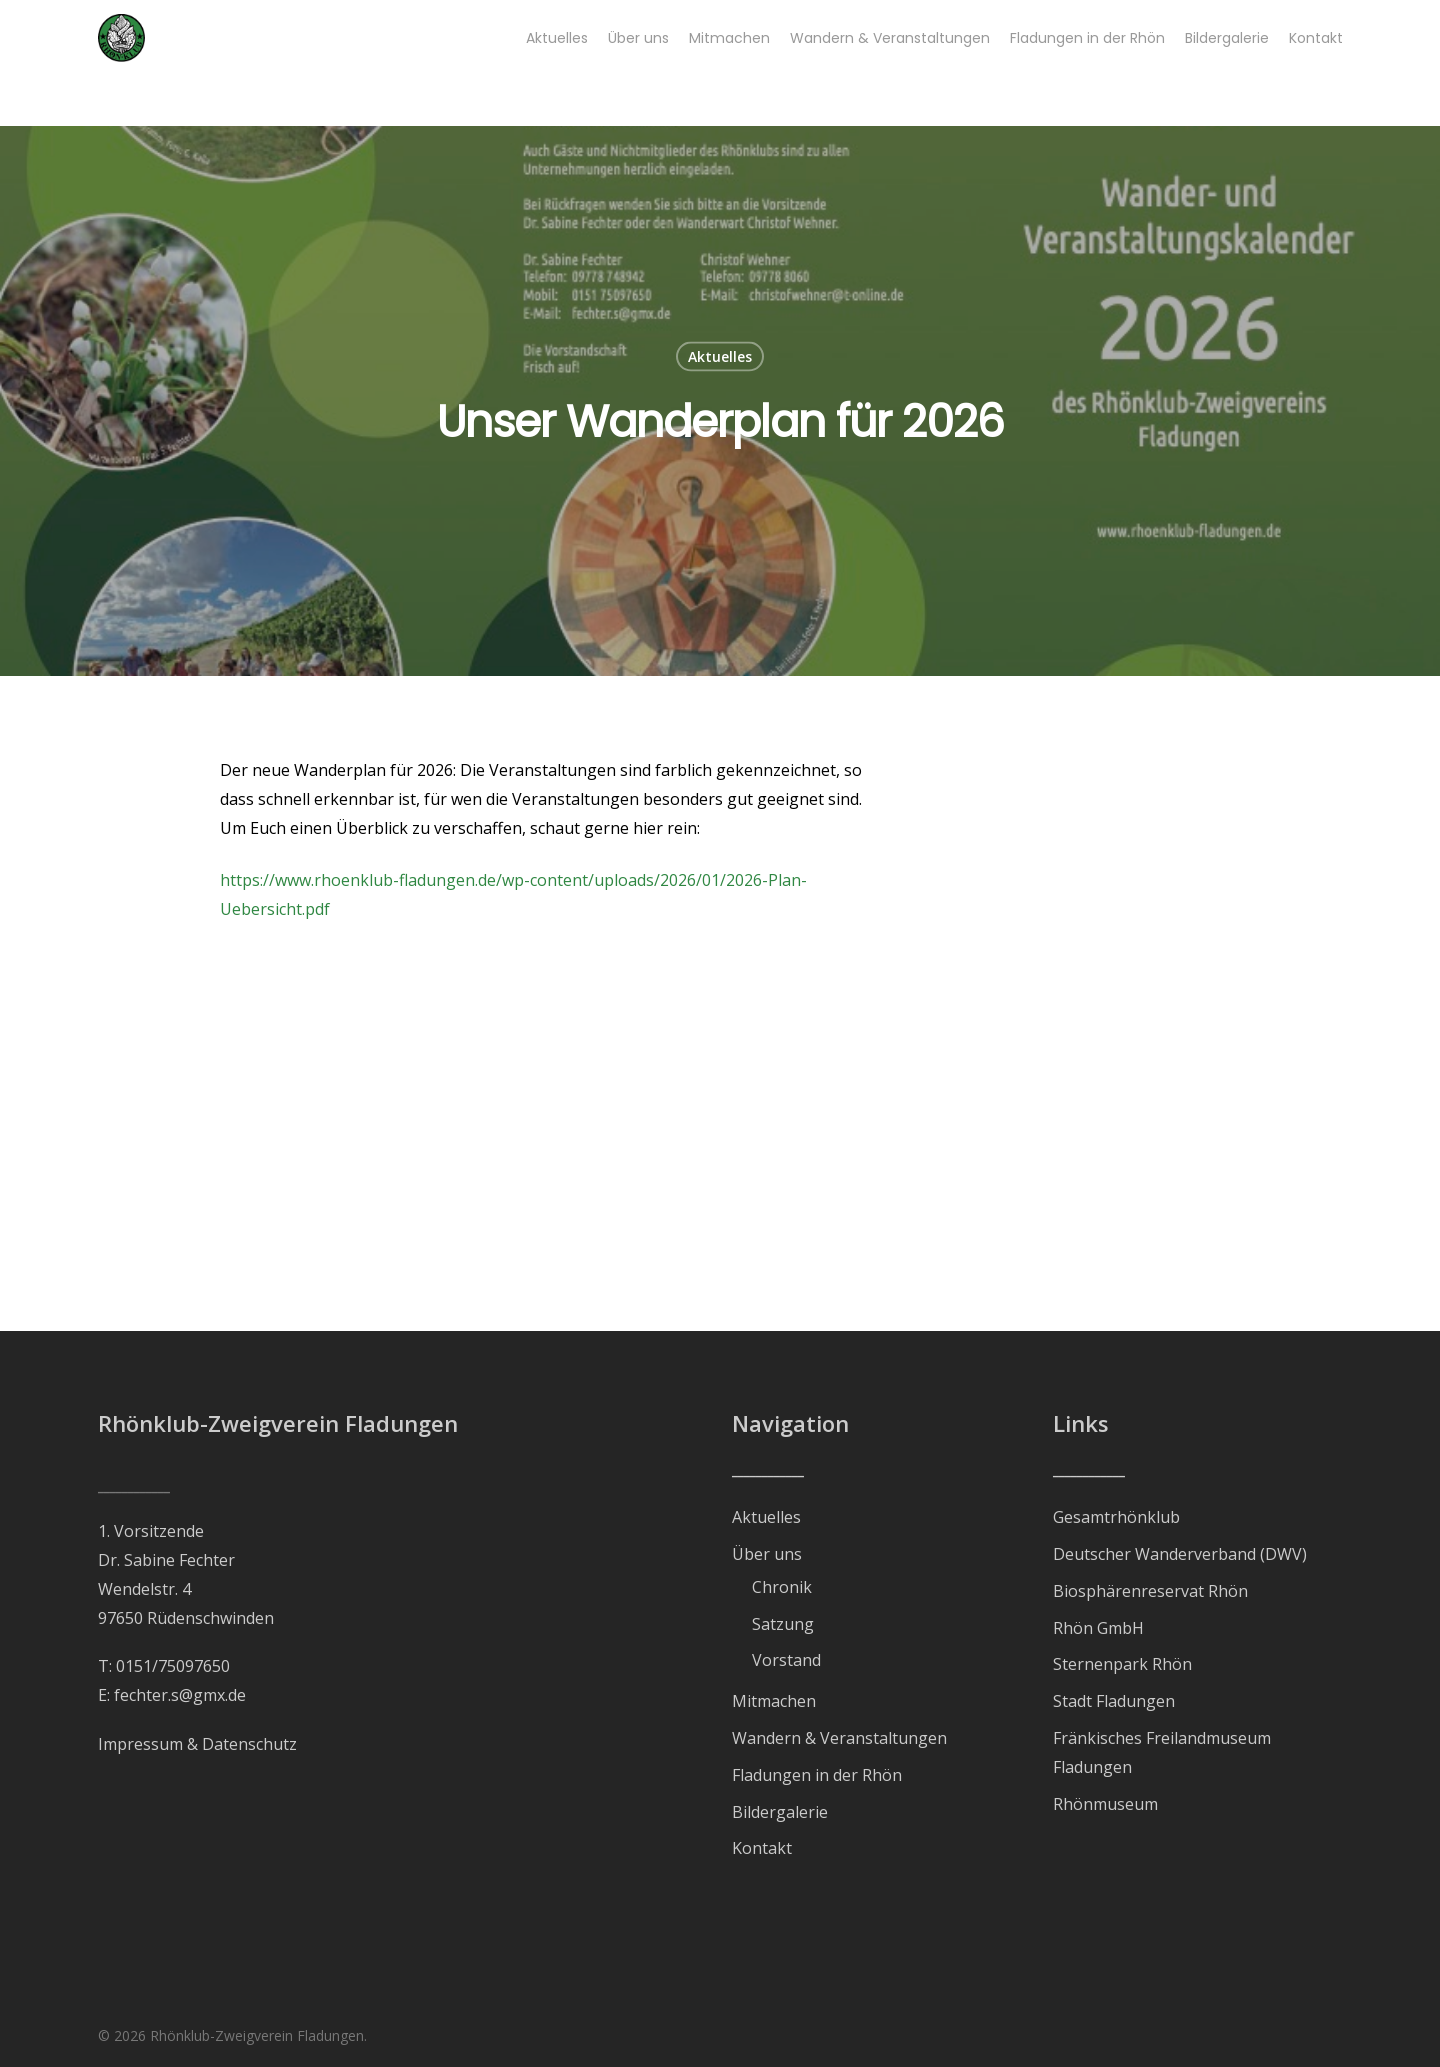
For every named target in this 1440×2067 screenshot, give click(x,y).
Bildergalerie (780, 1812)
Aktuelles (720, 356)
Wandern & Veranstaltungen (839, 1738)
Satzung (783, 1624)
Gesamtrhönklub (1116, 1517)
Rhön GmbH (1098, 1628)
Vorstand (786, 1660)
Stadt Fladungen (1114, 1701)
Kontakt (762, 1848)
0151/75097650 (173, 1666)
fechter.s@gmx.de (180, 1695)
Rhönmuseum (1105, 1804)
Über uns (767, 1554)
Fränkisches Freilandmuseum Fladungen (1162, 1752)
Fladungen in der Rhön (817, 1775)
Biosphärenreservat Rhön (1150, 1591)
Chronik (782, 1587)
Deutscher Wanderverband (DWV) (1180, 1554)
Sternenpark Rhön (1122, 1664)
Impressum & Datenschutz (197, 1744)
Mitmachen (774, 1701)
